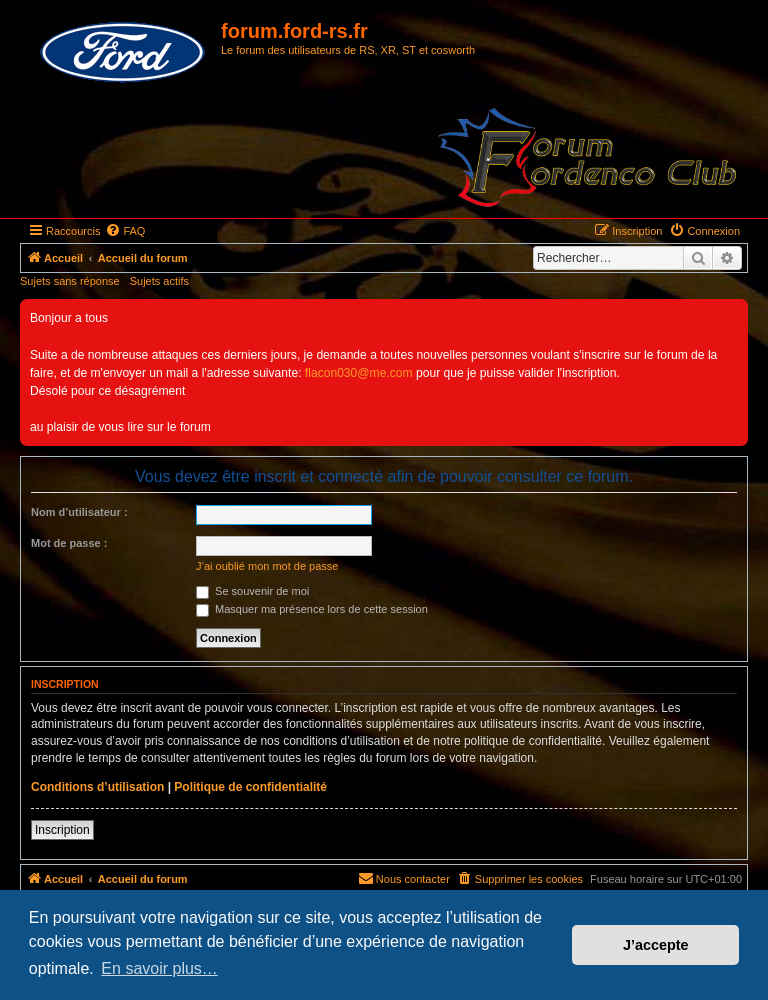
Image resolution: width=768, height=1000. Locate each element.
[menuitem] (125, 231)
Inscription (62, 830)
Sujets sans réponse (70, 281)
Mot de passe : (69, 543)
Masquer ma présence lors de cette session (312, 609)
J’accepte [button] (656, 945)
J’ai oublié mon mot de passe (267, 566)
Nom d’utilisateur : (79, 512)
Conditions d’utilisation (97, 787)
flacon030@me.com (359, 373)
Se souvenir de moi (252, 591)
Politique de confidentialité (250, 787)
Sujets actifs (159, 281)
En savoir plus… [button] (159, 968)
